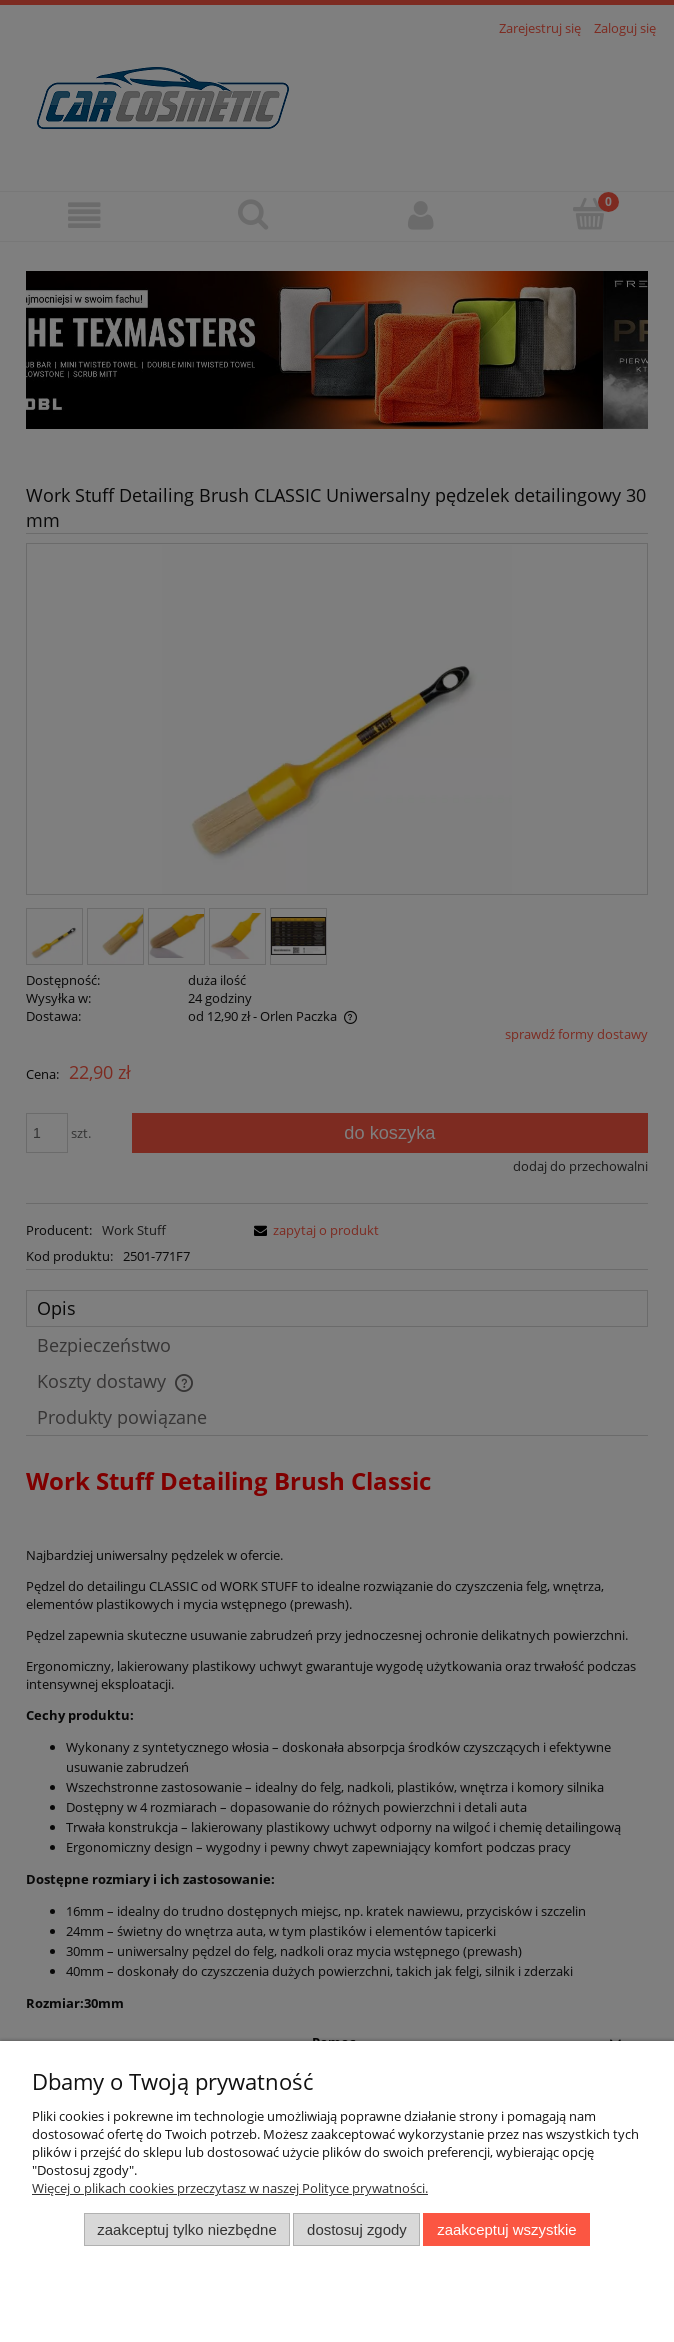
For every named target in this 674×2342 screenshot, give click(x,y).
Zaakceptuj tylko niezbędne (186, 2229)
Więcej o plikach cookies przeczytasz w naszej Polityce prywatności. (230, 2188)
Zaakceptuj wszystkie (506, 2229)
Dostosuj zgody (357, 2229)
